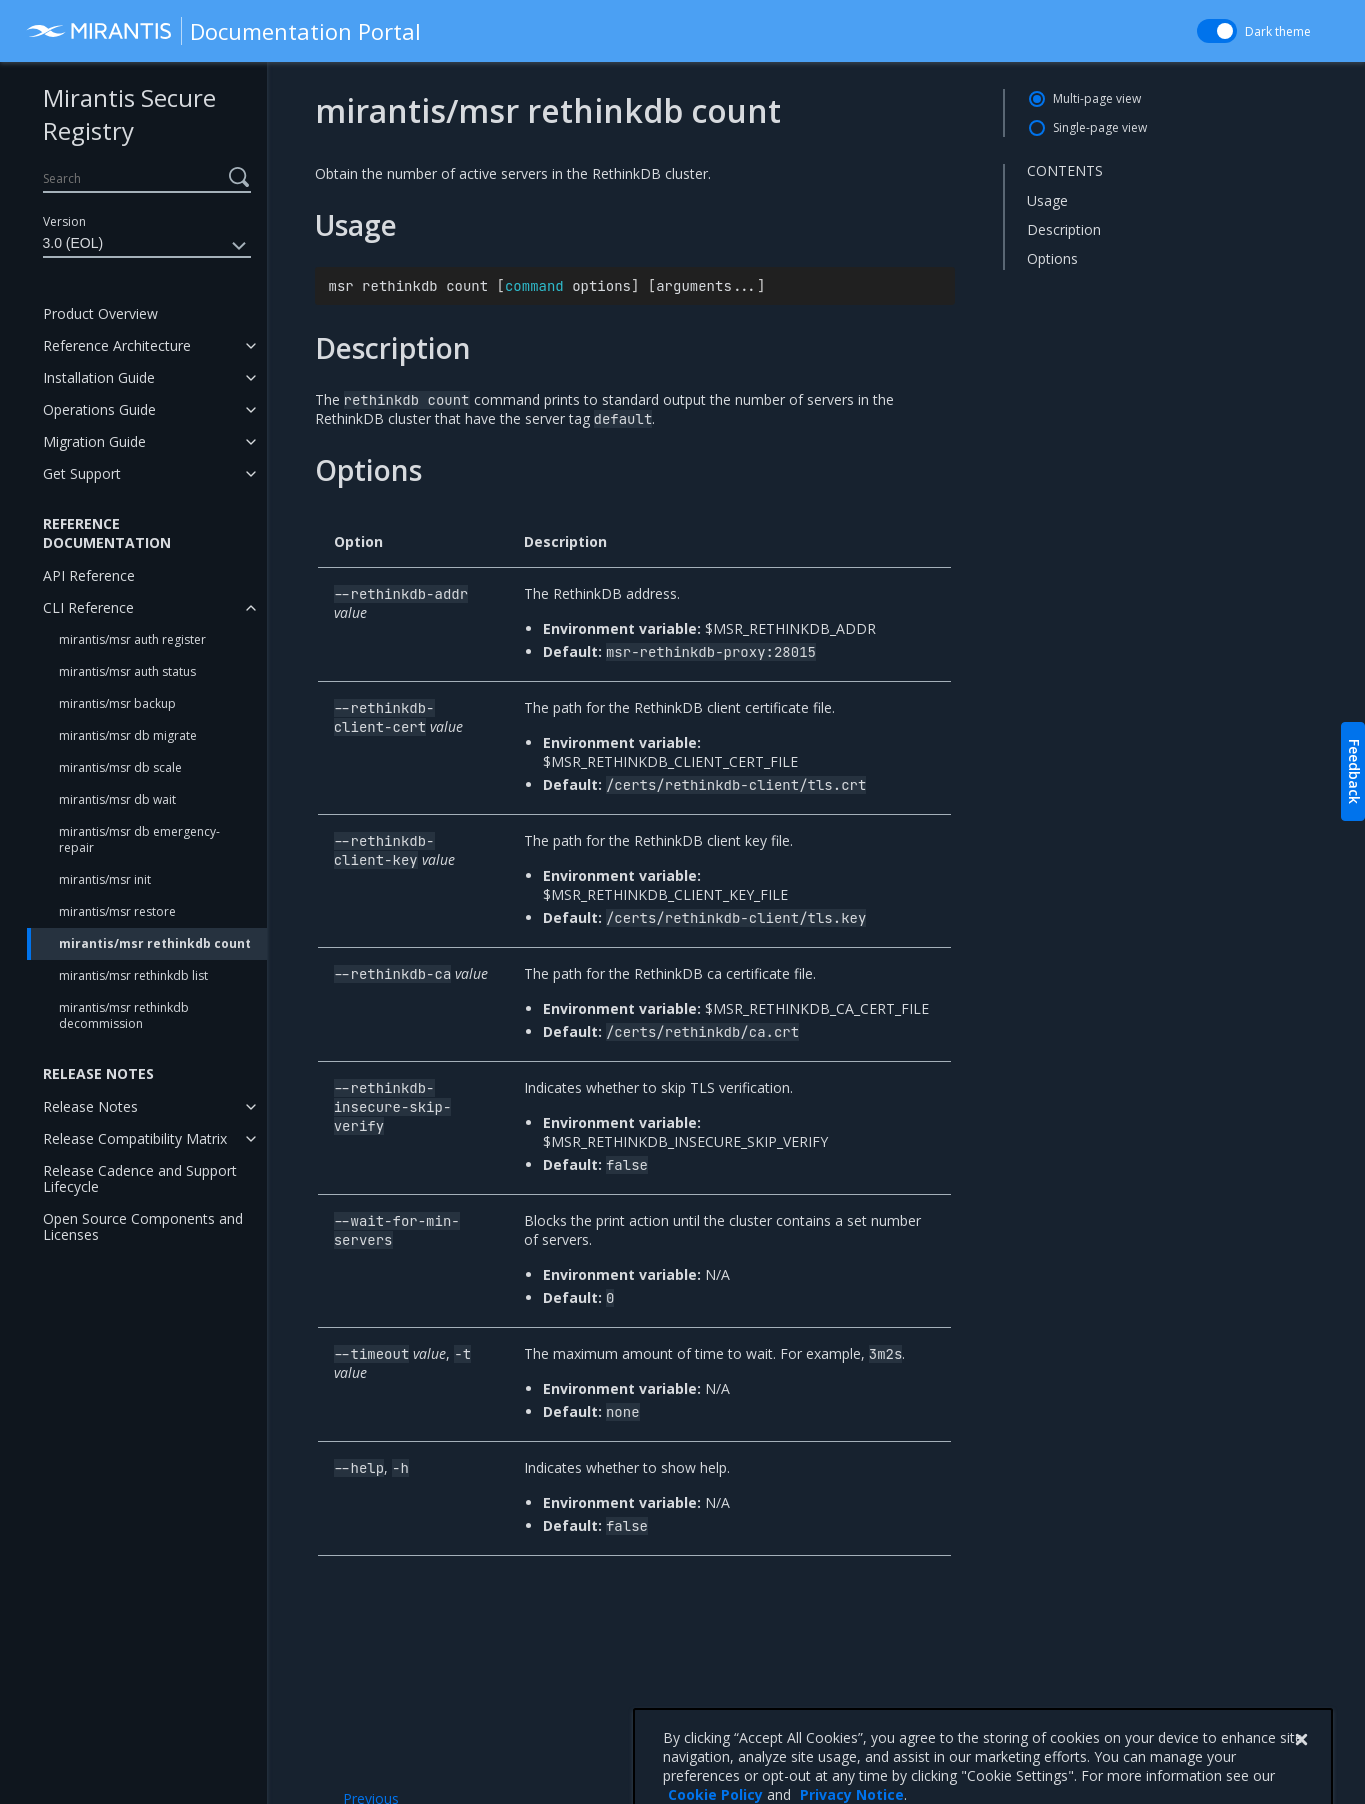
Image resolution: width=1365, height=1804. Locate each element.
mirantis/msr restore (117, 911)
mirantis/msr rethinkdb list (133, 975)
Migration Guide (94, 441)
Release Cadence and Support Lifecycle (140, 1178)
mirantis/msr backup (117, 703)
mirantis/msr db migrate (128, 735)
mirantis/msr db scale (120, 767)
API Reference (89, 575)
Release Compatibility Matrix (135, 1138)
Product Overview (100, 313)
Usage (1047, 200)
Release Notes (90, 1106)
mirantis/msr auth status (127, 671)
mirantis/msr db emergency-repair (139, 839)
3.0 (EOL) (147, 246)
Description (1064, 229)
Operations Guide (99, 409)
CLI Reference (88, 607)
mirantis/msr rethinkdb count (155, 943)
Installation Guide (99, 377)
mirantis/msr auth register (132, 639)
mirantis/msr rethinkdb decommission (124, 1015)
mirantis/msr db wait (117, 799)
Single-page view (1100, 127)
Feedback (1354, 771)
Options (1052, 258)
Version (64, 221)
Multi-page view (1097, 98)
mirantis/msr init (105, 879)
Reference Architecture (117, 345)
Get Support (82, 473)
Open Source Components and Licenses (143, 1226)
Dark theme (1278, 31)
